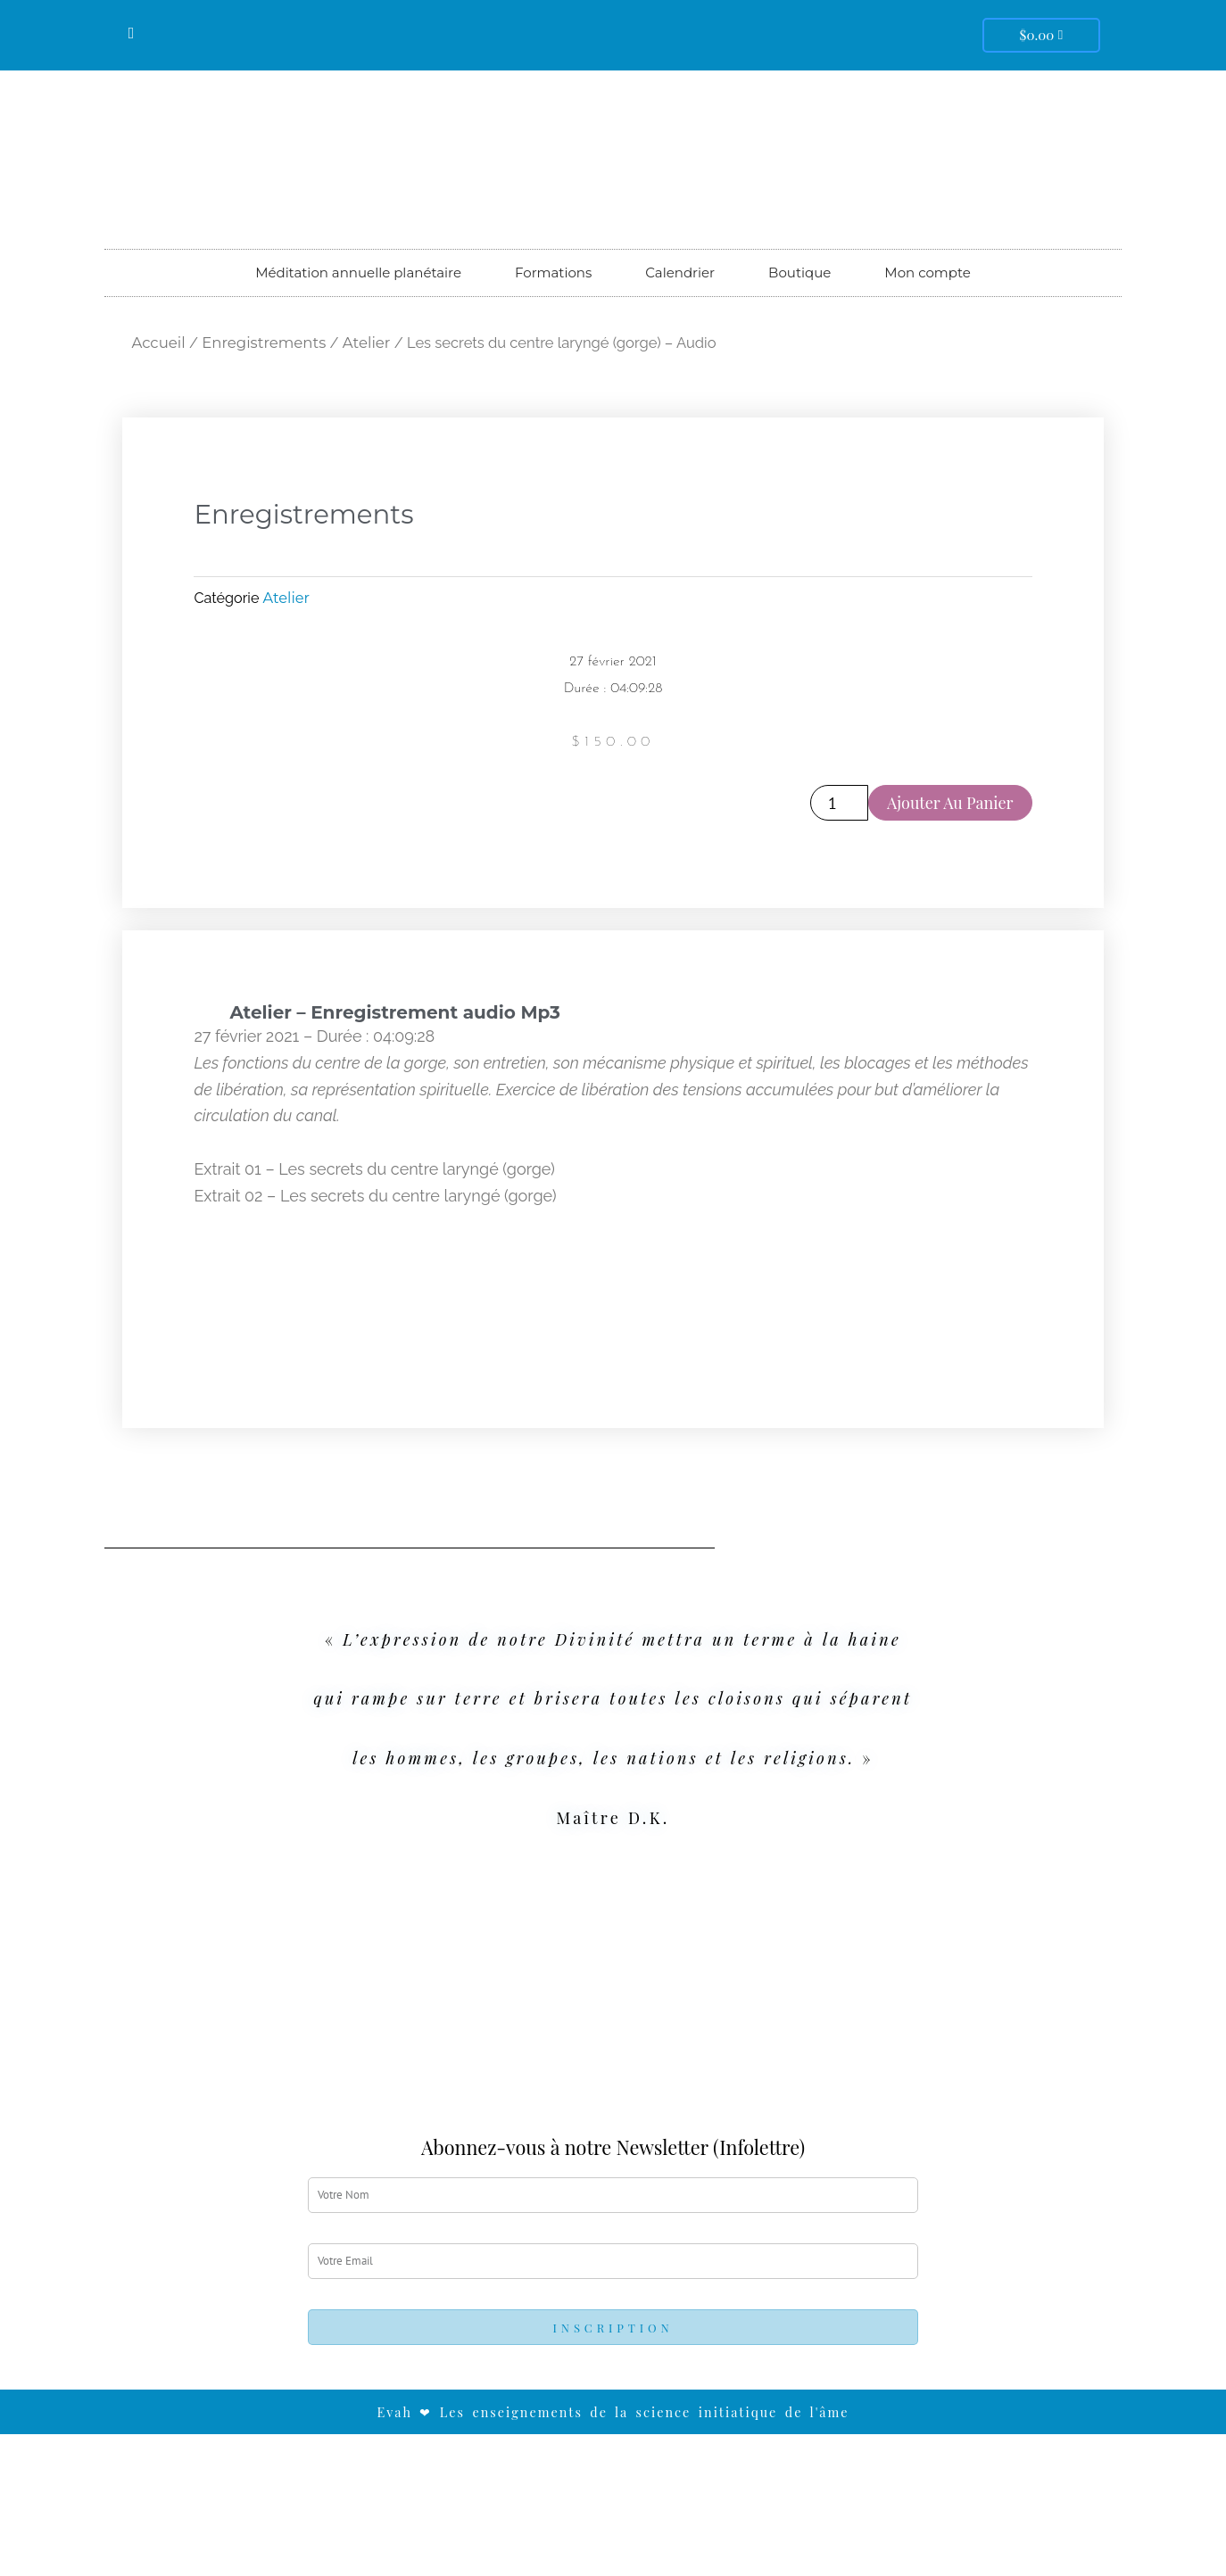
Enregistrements (264, 342)
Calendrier (680, 272)
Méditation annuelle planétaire (358, 272)
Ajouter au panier (950, 802)
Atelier (367, 342)
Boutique (799, 272)
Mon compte (927, 272)
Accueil (158, 342)
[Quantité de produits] (839, 803)
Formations (553, 272)
